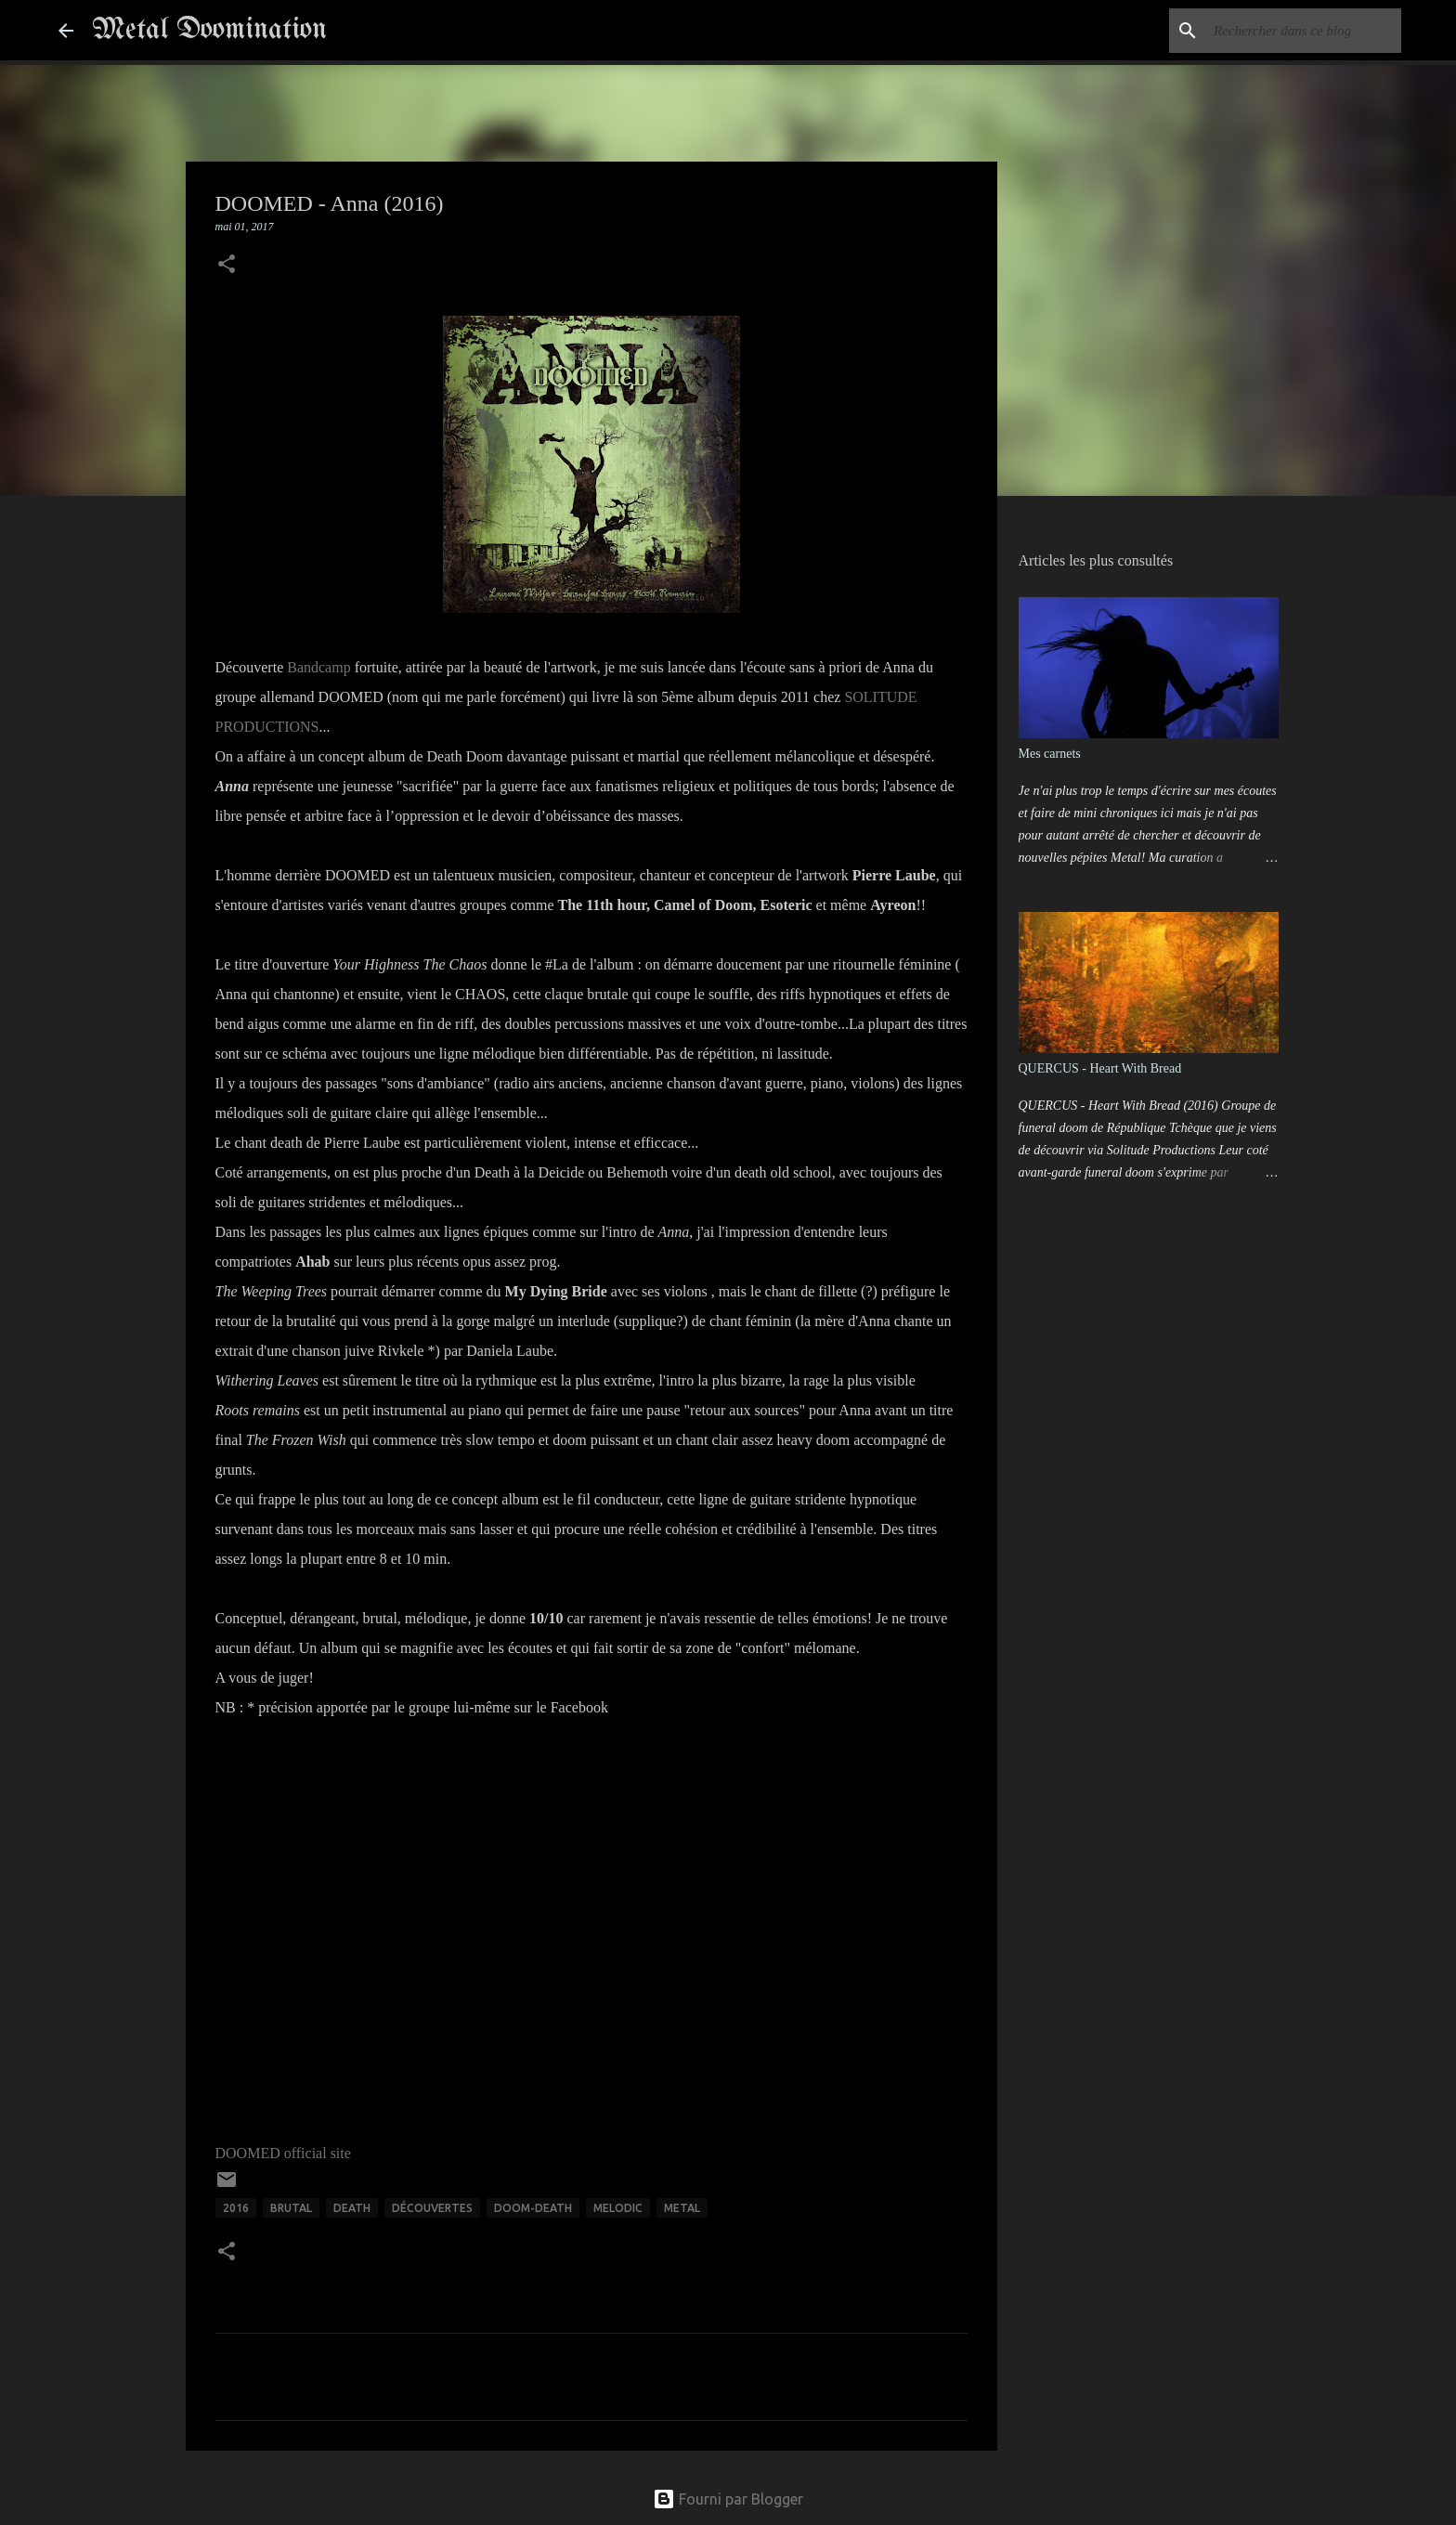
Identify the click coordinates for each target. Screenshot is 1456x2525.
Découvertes (432, 2208)
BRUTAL (291, 2208)
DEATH (351, 2208)
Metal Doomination (209, 30)
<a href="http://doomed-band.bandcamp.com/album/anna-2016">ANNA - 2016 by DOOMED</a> (401, 1925)
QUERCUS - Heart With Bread (1100, 1068)
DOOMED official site (283, 2153)
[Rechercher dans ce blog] (1303, 30)
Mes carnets (1050, 754)
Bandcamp (318, 667)
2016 (236, 2208)
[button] (226, 266)
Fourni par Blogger (728, 2499)
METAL (682, 2208)
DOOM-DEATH (533, 2208)
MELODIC (618, 2208)
